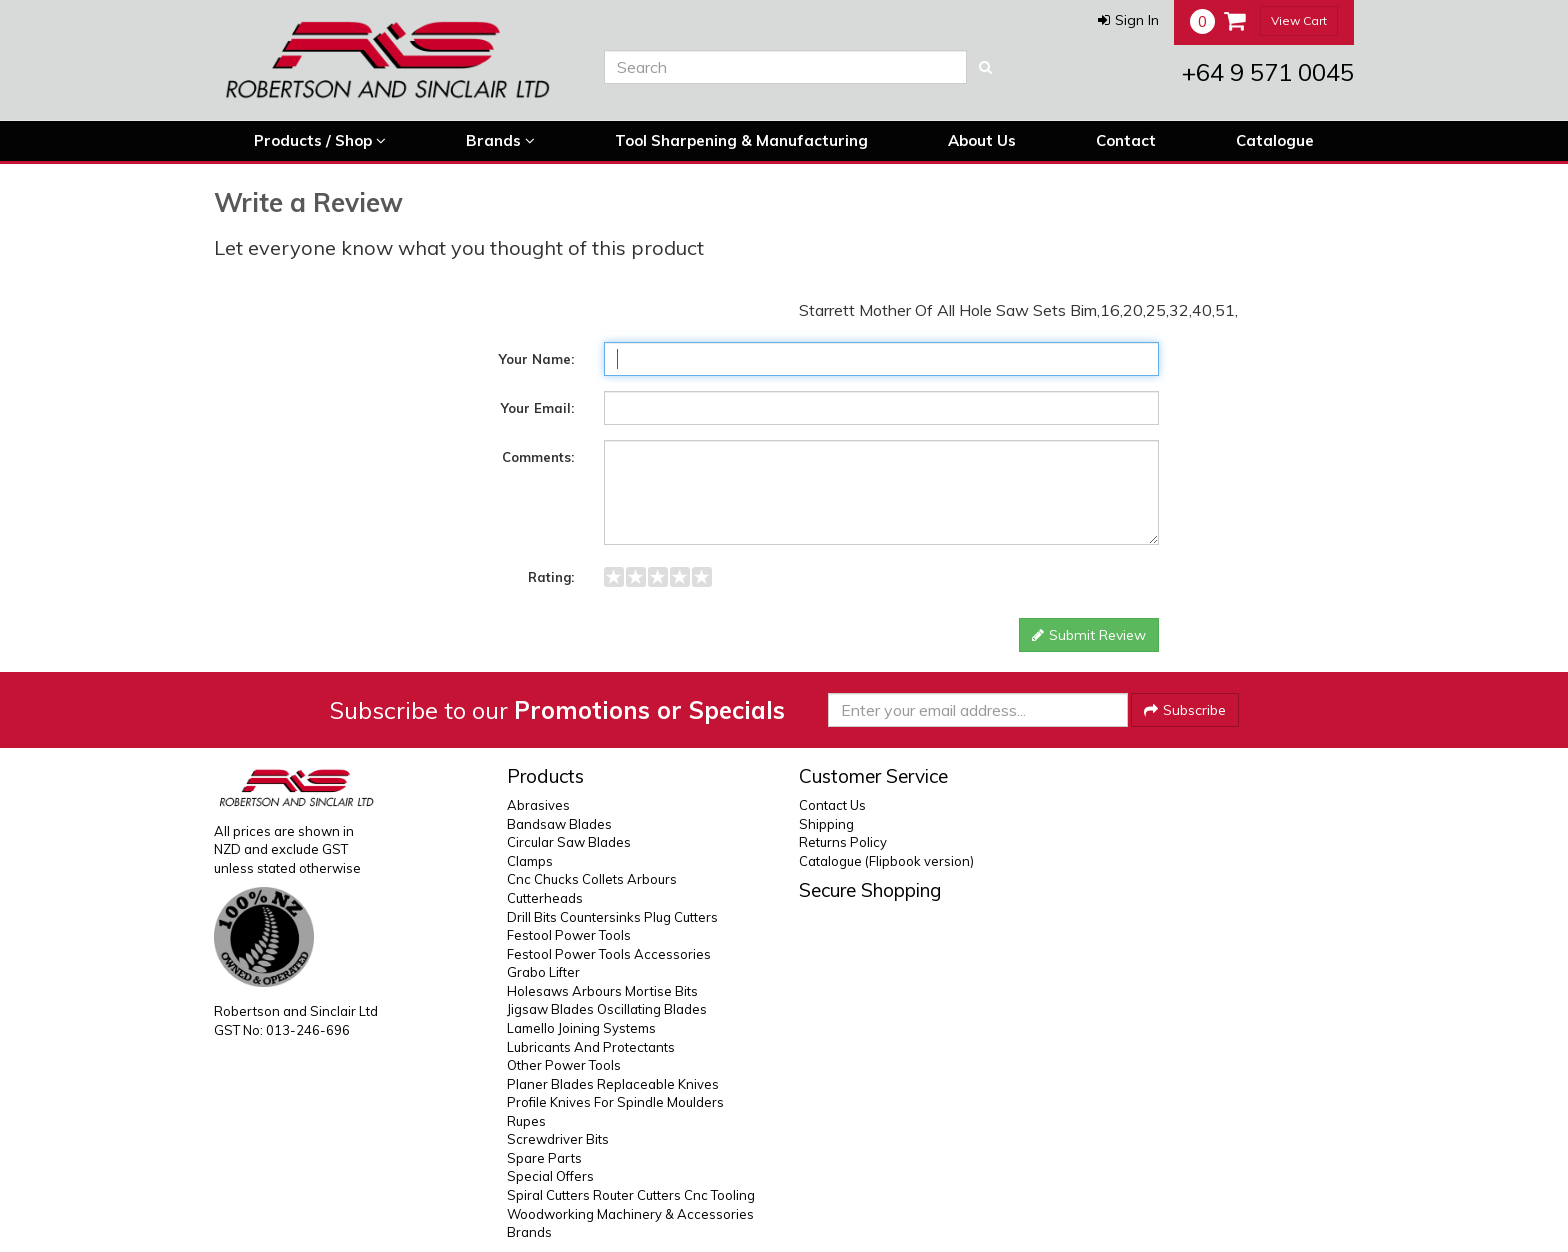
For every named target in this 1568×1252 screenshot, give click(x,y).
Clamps (530, 861)
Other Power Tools (564, 1065)
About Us (982, 140)
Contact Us (832, 805)
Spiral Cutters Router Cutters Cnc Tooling (631, 1195)
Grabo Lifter (543, 972)
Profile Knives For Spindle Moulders (615, 1102)
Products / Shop (320, 141)
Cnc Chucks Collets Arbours (592, 879)
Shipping (826, 824)
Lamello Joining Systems (581, 1028)
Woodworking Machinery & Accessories (630, 1214)
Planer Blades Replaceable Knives (613, 1084)
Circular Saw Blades (569, 842)
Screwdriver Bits (558, 1139)
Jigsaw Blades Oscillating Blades (607, 1009)
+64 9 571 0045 (1268, 72)
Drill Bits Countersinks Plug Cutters (612, 917)
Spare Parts (544, 1158)
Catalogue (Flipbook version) (886, 861)
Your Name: (536, 359)
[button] (1128, 20)
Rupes (526, 1121)
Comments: (538, 457)
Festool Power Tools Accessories (609, 954)
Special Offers (550, 1176)
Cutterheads (545, 898)
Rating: (551, 577)
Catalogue (1275, 140)
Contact (1126, 140)
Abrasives (538, 805)
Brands (500, 141)
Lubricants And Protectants (591, 1047)
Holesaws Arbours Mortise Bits (602, 991)
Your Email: (537, 408)
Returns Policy (843, 842)
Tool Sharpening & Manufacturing (741, 140)
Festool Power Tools (569, 935)
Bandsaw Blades (559, 824)
